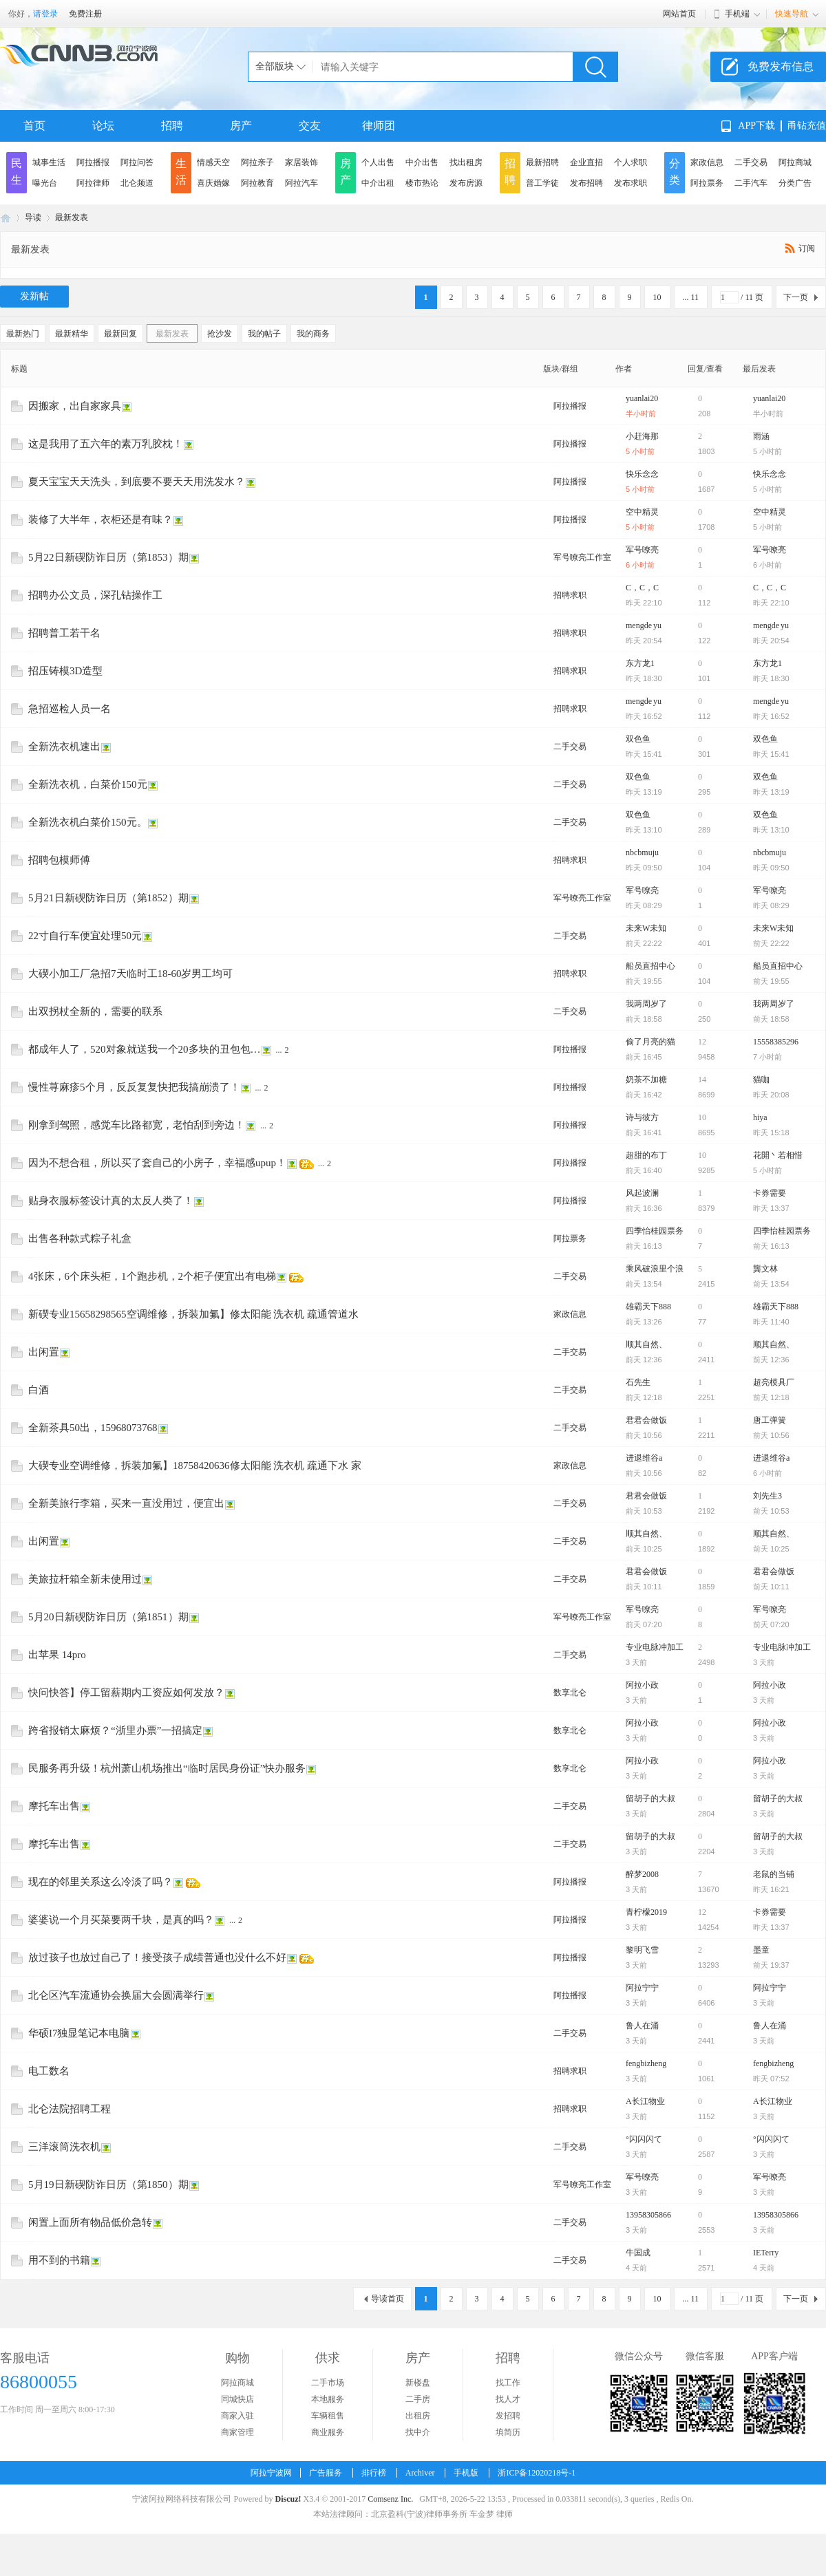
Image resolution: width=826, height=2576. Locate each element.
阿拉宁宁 (642, 1988)
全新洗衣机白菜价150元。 (87, 822)
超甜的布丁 (646, 1155)
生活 (181, 172)
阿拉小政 (642, 1685)
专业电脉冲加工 (655, 1647)
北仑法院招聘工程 (69, 2108)
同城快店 (237, 2399)
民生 (16, 172)
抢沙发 (219, 334)
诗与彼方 (642, 1117)
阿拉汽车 (301, 183)
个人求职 (630, 162)
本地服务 (327, 2399)
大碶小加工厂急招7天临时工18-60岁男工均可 (130, 973)
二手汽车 (750, 183)
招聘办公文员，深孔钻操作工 (95, 595)
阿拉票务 (706, 183)
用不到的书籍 (59, 2260)
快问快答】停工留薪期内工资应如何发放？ (126, 1692)
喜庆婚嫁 (213, 183)
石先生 (638, 1382)
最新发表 (71, 217)
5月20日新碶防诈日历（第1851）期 (108, 1616)
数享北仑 (569, 1692)
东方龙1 (640, 663)
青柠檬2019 (646, 1912)
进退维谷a (644, 1458)
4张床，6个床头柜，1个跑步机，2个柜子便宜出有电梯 (152, 1276)
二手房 (417, 2399)
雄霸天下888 (648, 1306)
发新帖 (34, 296)
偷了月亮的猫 (650, 1041)
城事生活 (48, 162)
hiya (760, 1117)
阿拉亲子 (257, 162)
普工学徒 (542, 183)
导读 (33, 217)
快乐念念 (642, 474)
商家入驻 (237, 2416)
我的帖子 (264, 334)
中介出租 (377, 183)
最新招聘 (542, 162)
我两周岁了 (646, 1004)
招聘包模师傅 (59, 860)
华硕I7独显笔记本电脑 (79, 2033)
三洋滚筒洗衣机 (64, 2146)
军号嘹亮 (642, 550)
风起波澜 (642, 1193)
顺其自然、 (646, 1344)
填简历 (508, 2432)
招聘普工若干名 (64, 632)
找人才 (508, 2399)
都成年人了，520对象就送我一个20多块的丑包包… (144, 1049)
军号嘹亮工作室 (582, 557)
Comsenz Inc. (390, 2499)
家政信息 (706, 162)
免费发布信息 (781, 66)
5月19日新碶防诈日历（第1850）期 (108, 2184)
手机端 (737, 14)
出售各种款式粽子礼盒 (79, 1238)
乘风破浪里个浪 (655, 1269)
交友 (310, 125)
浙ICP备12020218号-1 (536, 2473)
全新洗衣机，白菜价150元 (87, 784)
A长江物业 (645, 2101)
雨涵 (761, 436)
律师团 (378, 125)
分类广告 (795, 183)
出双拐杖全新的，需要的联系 (95, 1011)
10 (657, 297)
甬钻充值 (806, 125)
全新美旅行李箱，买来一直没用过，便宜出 (126, 1503)
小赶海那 (642, 436)
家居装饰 (301, 162)
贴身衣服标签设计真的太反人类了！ (110, 1200)
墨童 (761, 1950)
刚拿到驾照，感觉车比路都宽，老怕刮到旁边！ (136, 1124)
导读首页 (387, 2299)
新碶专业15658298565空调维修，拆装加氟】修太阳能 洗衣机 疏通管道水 (193, 1314)
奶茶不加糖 (646, 1079)
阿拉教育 (257, 183)
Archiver (420, 2473)
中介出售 (421, 162)
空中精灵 (642, 512)
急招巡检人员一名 (69, 708)
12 (702, 1041)
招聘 (172, 125)
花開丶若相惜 (778, 1155)
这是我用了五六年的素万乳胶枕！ (105, 443)
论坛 (103, 125)
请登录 (45, 14)
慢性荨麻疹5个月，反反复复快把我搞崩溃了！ (134, 1087)
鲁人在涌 (642, 2025)
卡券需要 (769, 1193)
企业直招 (586, 162)
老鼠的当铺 (773, 1874)
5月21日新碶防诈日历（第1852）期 (108, 897)
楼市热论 (421, 183)
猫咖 (761, 1079)
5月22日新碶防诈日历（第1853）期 (108, 557)
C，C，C (642, 587)
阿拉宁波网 (5, 218)
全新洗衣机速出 (64, 746)
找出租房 (466, 162)
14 (702, 1079)
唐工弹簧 (769, 1420)
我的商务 (313, 334)
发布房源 (466, 183)
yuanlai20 (642, 398)
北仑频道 (136, 183)
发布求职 (630, 183)
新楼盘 (417, 2382)
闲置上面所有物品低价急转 (90, 2222)
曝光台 (44, 183)
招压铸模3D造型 (65, 670)
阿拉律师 (92, 183)
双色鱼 (638, 739)
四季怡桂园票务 (655, 1231)
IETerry (766, 2252)
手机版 (466, 2473)
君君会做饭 (646, 1420)
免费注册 (85, 14)
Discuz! (288, 2499)
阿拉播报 (92, 162)
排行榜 (373, 2473)
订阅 (806, 248)
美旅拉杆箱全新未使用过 (85, 1579)
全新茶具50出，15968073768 (93, 1427)
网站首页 (679, 14)
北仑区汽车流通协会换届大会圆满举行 (116, 1995)
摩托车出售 (54, 1806)
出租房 (417, 2416)
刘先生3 (767, 1496)
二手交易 (750, 162)
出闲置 (43, 1351)
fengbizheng (646, 2063)
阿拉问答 (136, 162)
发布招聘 (586, 183)
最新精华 (71, 334)
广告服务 (325, 2473)
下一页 (795, 297)
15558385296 (775, 1041)
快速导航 (791, 14)
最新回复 (120, 334)
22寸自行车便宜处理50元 (85, 935)
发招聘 (508, 2416)
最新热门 (22, 334)
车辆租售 (327, 2416)
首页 (34, 125)
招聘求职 (569, 595)
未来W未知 (646, 928)
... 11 (691, 297)
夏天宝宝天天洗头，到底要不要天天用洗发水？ (136, 481)
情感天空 (213, 162)
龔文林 (765, 1269)
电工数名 (49, 2070)
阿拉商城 (795, 162)
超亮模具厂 (773, 1382)
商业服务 (327, 2432)
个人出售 (377, 162)
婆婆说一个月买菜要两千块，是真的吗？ (121, 1919)
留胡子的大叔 (650, 1798)
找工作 (508, 2382)
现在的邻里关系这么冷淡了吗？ (100, 1881)
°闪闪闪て (644, 2139)
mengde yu (643, 625)
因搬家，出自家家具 (74, 405)
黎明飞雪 (642, 1950)
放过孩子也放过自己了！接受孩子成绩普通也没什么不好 (157, 1957)
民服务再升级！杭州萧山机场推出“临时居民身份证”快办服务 (167, 1768)
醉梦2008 (642, 1874)
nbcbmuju (642, 852)
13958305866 (648, 2215)
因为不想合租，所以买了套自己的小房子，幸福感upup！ (157, 1162)
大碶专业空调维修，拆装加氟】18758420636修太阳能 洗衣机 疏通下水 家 (194, 1465)
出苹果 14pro (57, 1654)
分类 (674, 172)
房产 (241, 125)
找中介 (417, 2432)
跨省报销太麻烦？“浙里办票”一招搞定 (115, 1730)
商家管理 (237, 2432)
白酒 (38, 1389)
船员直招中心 (650, 966)
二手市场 (327, 2382)
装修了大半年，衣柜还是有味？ (100, 519)
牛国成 (638, 2252)
